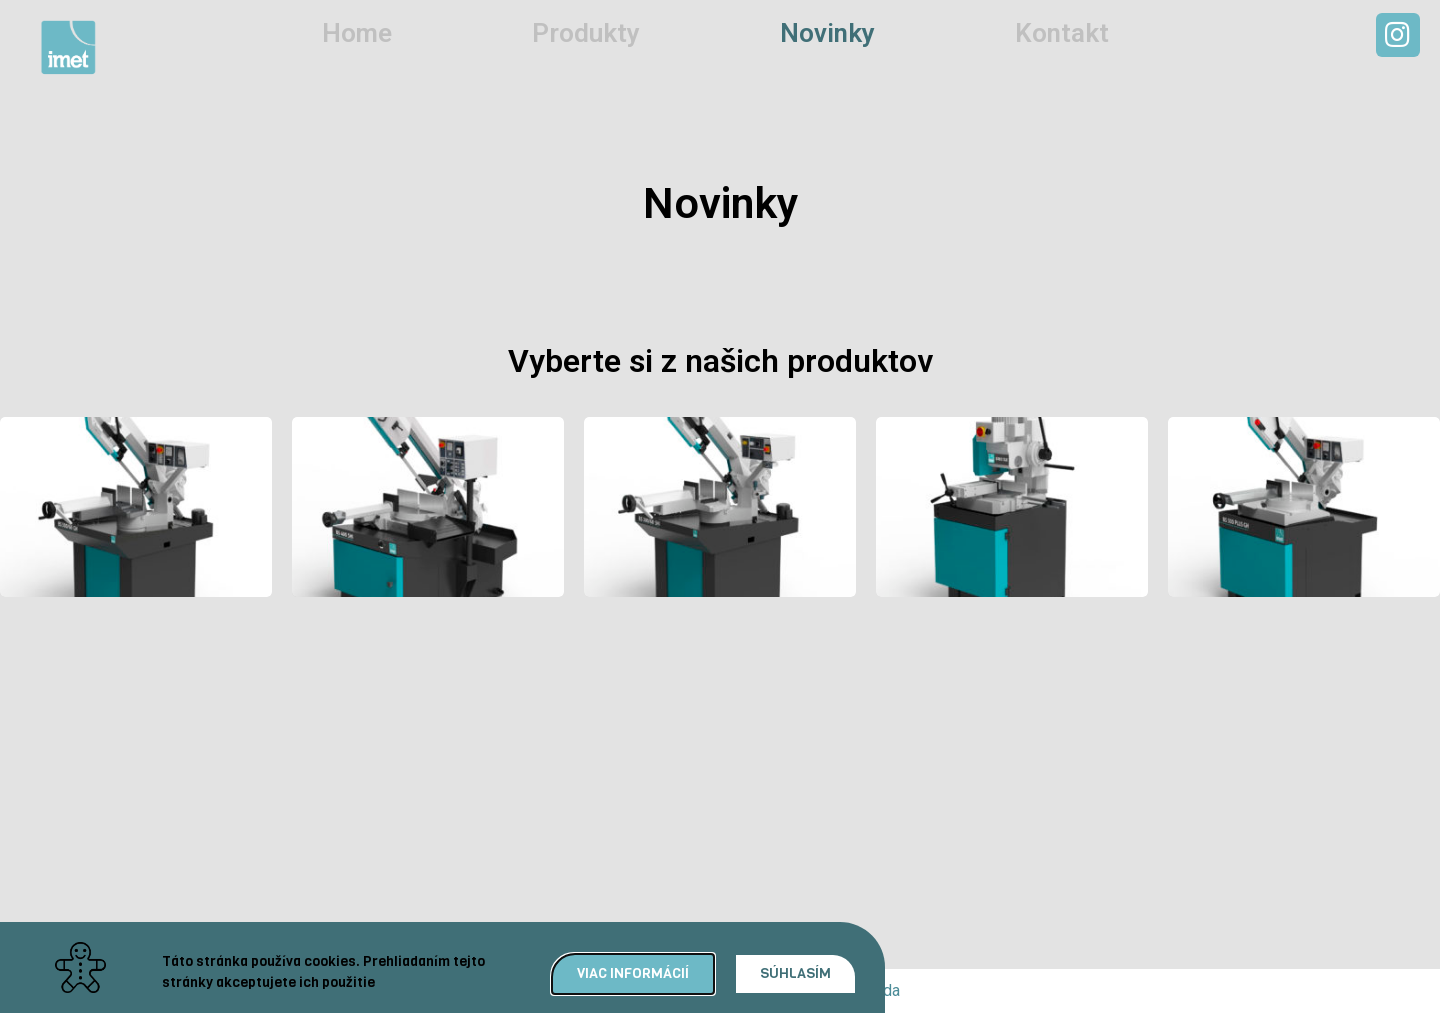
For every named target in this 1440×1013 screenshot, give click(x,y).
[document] (720, 506)
